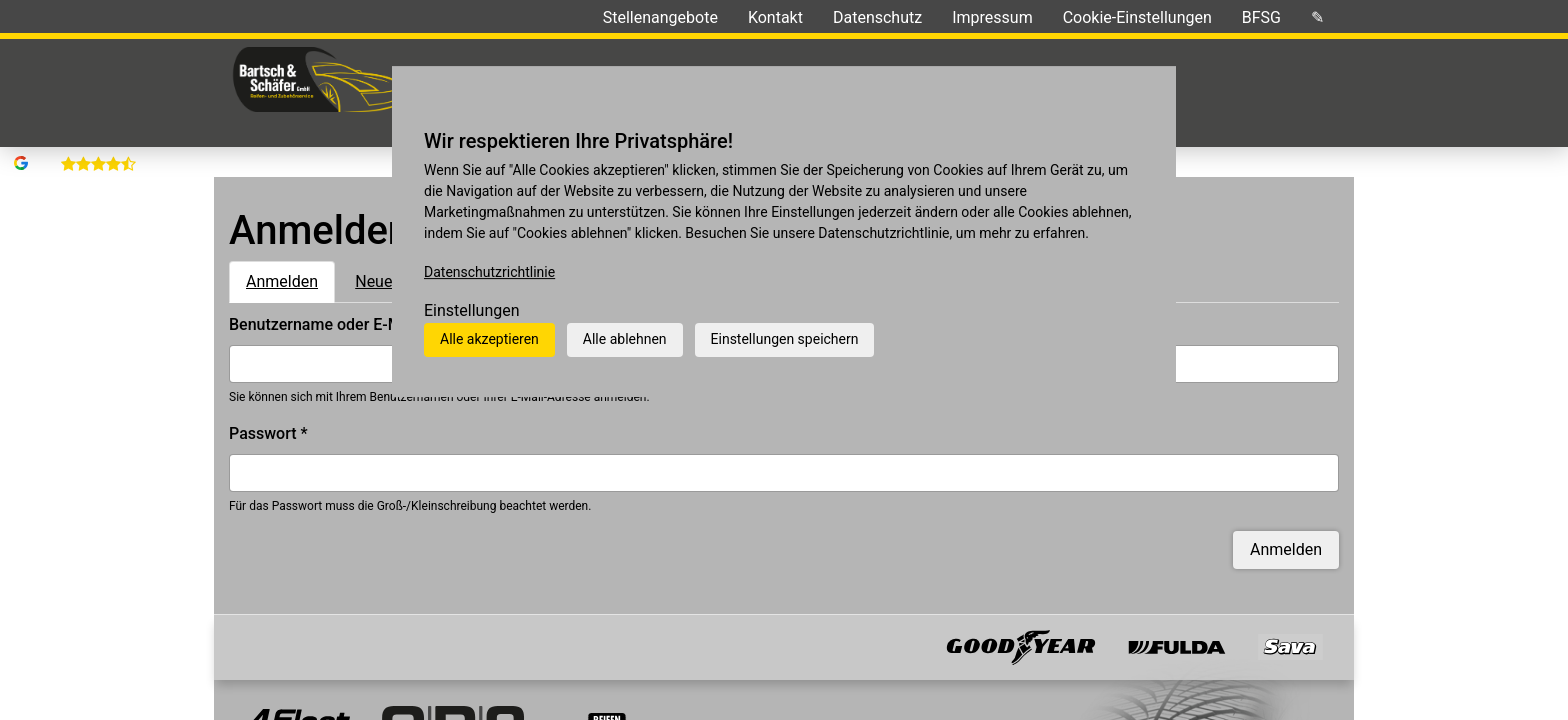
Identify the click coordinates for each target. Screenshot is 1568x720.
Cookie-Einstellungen (1137, 17)
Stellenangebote (660, 17)
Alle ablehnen (625, 339)
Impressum (992, 17)
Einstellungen (472, 310)
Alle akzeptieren (489, 339)
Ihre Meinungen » (431, 17)
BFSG (1261, 17)
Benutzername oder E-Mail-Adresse (361, 294)
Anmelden (290, 250)
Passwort (268, 403)
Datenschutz (877, 17)
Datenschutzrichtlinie (489, 272)
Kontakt (775, 17)
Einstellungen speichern (785, 339)
